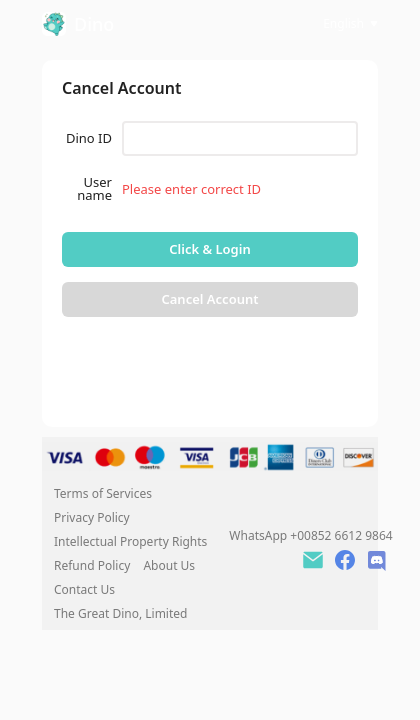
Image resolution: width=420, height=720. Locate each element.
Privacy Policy (92, 517)
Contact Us (84, 589)
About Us (169, 565)
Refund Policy (93, 565)
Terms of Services (103, 493)
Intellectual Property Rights (130, 541)
